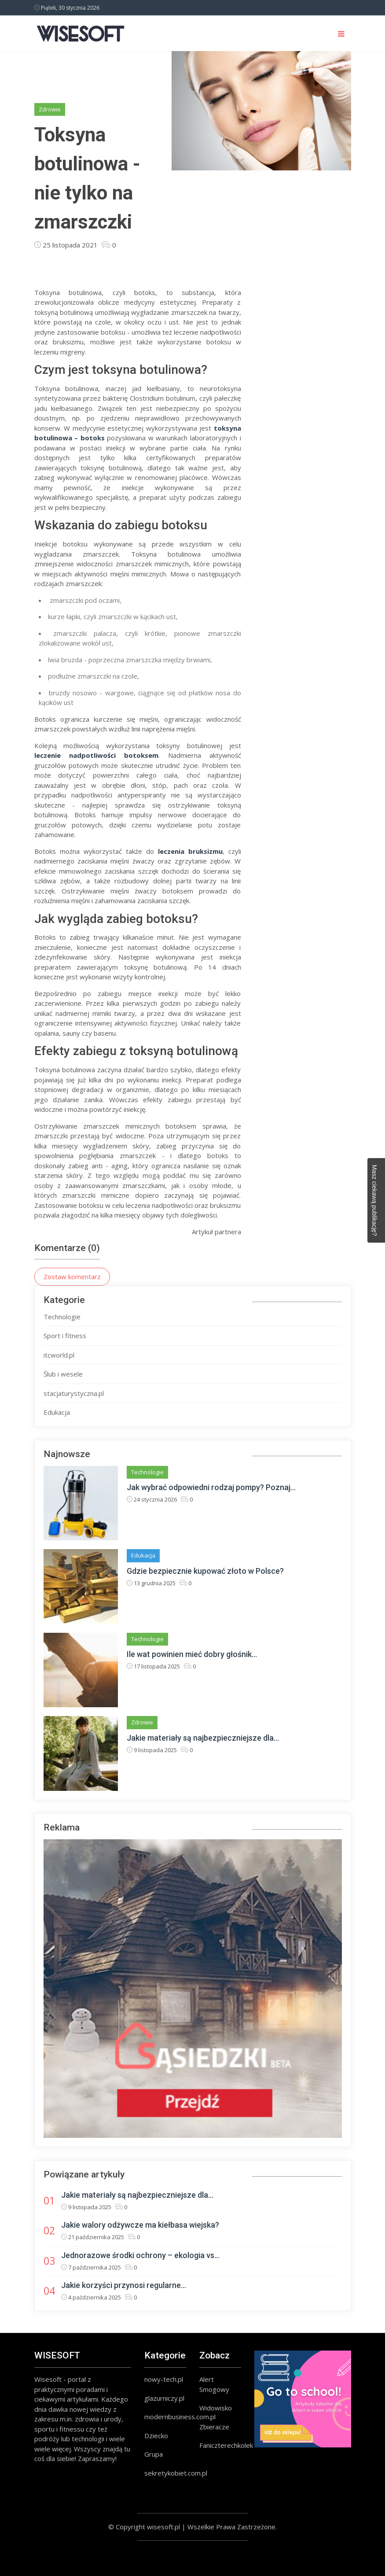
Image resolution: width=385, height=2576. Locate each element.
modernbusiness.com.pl (180, 2416)
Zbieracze (214, 2426)
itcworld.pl (59, 1355)
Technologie (62, 1316)
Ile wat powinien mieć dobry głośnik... (192, 1654)
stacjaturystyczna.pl (74, 1393)
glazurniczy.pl (164, 2398)
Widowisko (215, 2407)
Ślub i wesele (63, 1373)
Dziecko (156, 2435)
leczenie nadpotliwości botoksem (96, 755)
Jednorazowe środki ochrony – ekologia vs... (140, 2255)
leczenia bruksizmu (190, 851)
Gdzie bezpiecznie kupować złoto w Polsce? (205, 1571)
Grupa (153, 2454)
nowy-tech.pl (163, 2379)
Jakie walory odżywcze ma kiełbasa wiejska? (140, 2224)
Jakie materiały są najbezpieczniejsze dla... (203, 1737)
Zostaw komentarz (72, 1276)
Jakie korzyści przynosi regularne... (123, 2285)
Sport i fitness (65, 1335)
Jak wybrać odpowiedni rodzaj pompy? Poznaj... (211, 1487)
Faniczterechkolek (226, 2445)
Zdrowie (50, 109)
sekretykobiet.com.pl (175, 2473)
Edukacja (57, 1412)
